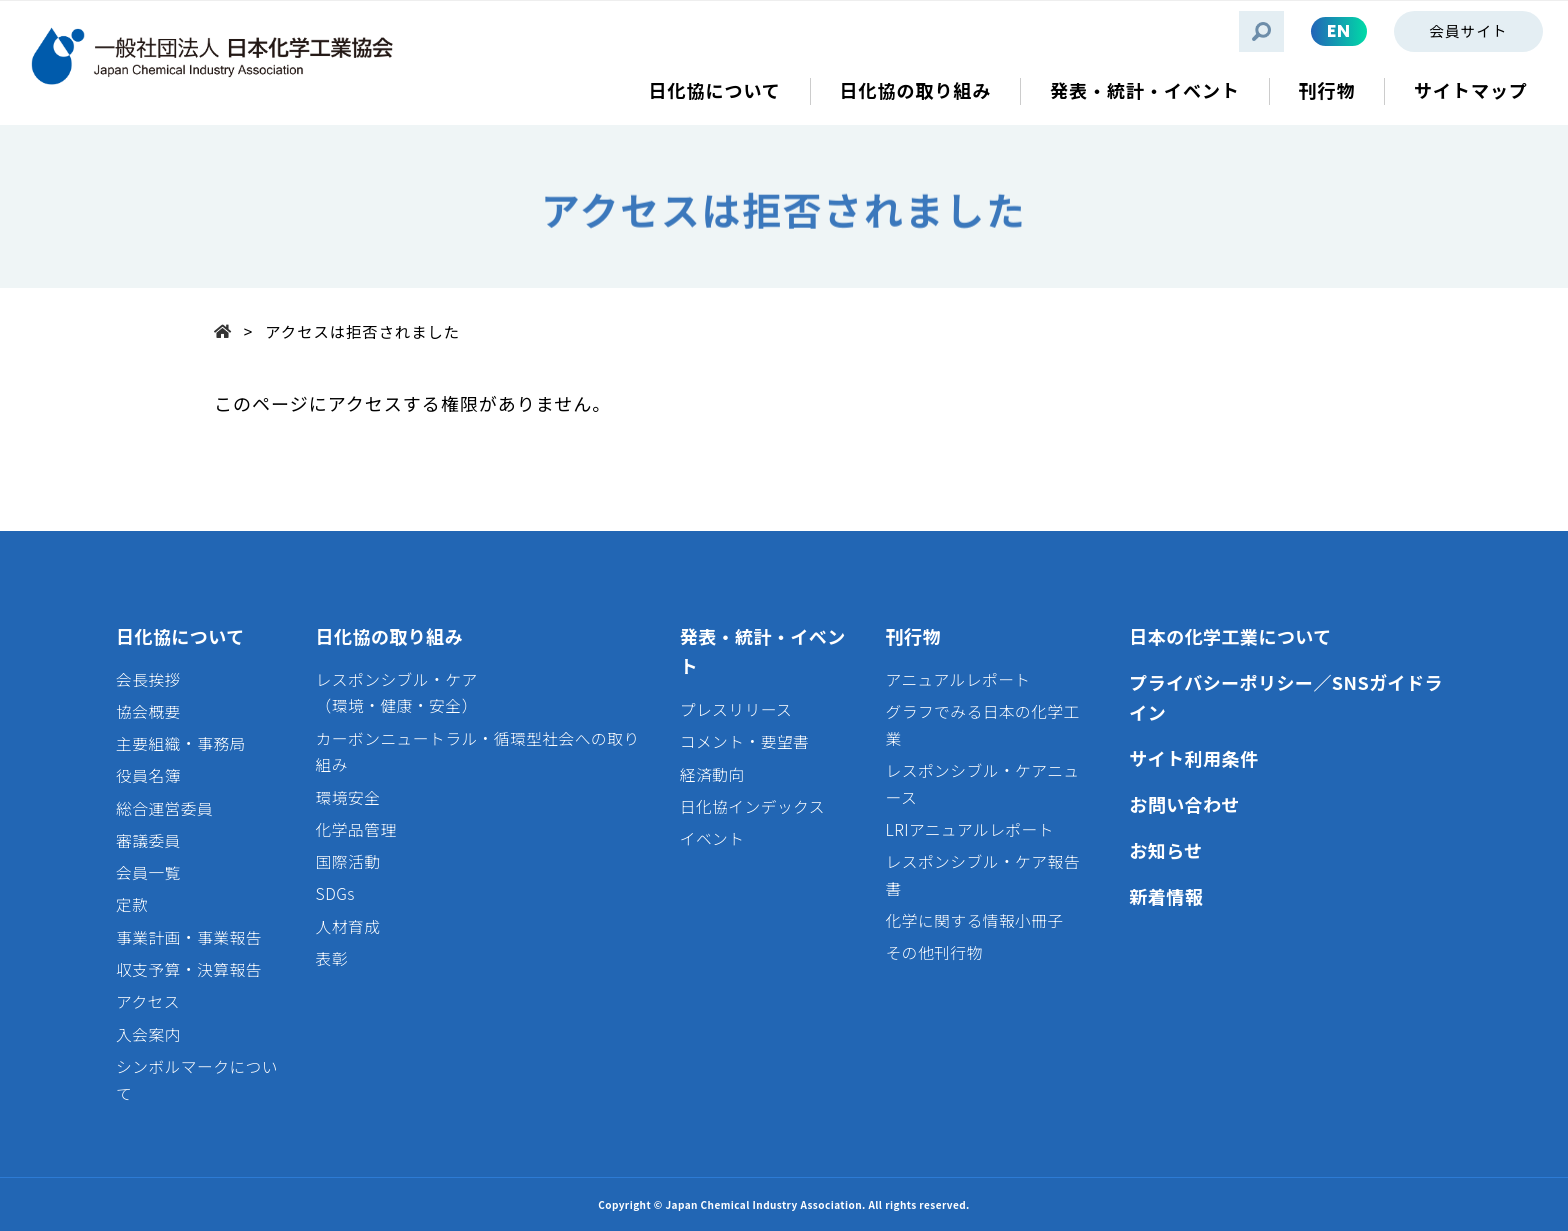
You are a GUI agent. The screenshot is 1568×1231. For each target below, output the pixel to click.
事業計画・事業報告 (189, 937)
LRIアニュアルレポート (970, 829)
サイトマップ (1471, 90)
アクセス (148, 1001)
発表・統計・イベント (763, 651)
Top (229, 329)
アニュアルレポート (958, 679)
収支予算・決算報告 (189, 969)
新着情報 (1166, 896)
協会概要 (148, 711)
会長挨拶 (148, 679)
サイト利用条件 (1193, 758)
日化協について (180, 636)
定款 (132, 904)
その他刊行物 (934, 952)
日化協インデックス (752, 806)
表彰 (332, 958)
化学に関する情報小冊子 (975, 920)
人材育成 (348, 926)
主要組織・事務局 (181, 743)
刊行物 (913, 636)
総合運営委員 (164, 808)
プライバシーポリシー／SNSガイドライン (1286, 697)
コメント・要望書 (745, 741)
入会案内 (148, 1034)
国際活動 (348, 861)
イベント (712, 838)
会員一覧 (148, 872)
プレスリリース (736, 709)
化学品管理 (356, 829)
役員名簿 (148, 775)
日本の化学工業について (1230, 636)
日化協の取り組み (390, 636)
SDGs (335, 893)
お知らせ (1165, 850)
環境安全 (348, 797)
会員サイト (1468, 30)
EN (1339, 31)
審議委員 (148, 840)
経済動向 (712, 774)
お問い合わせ (1184, 804)
